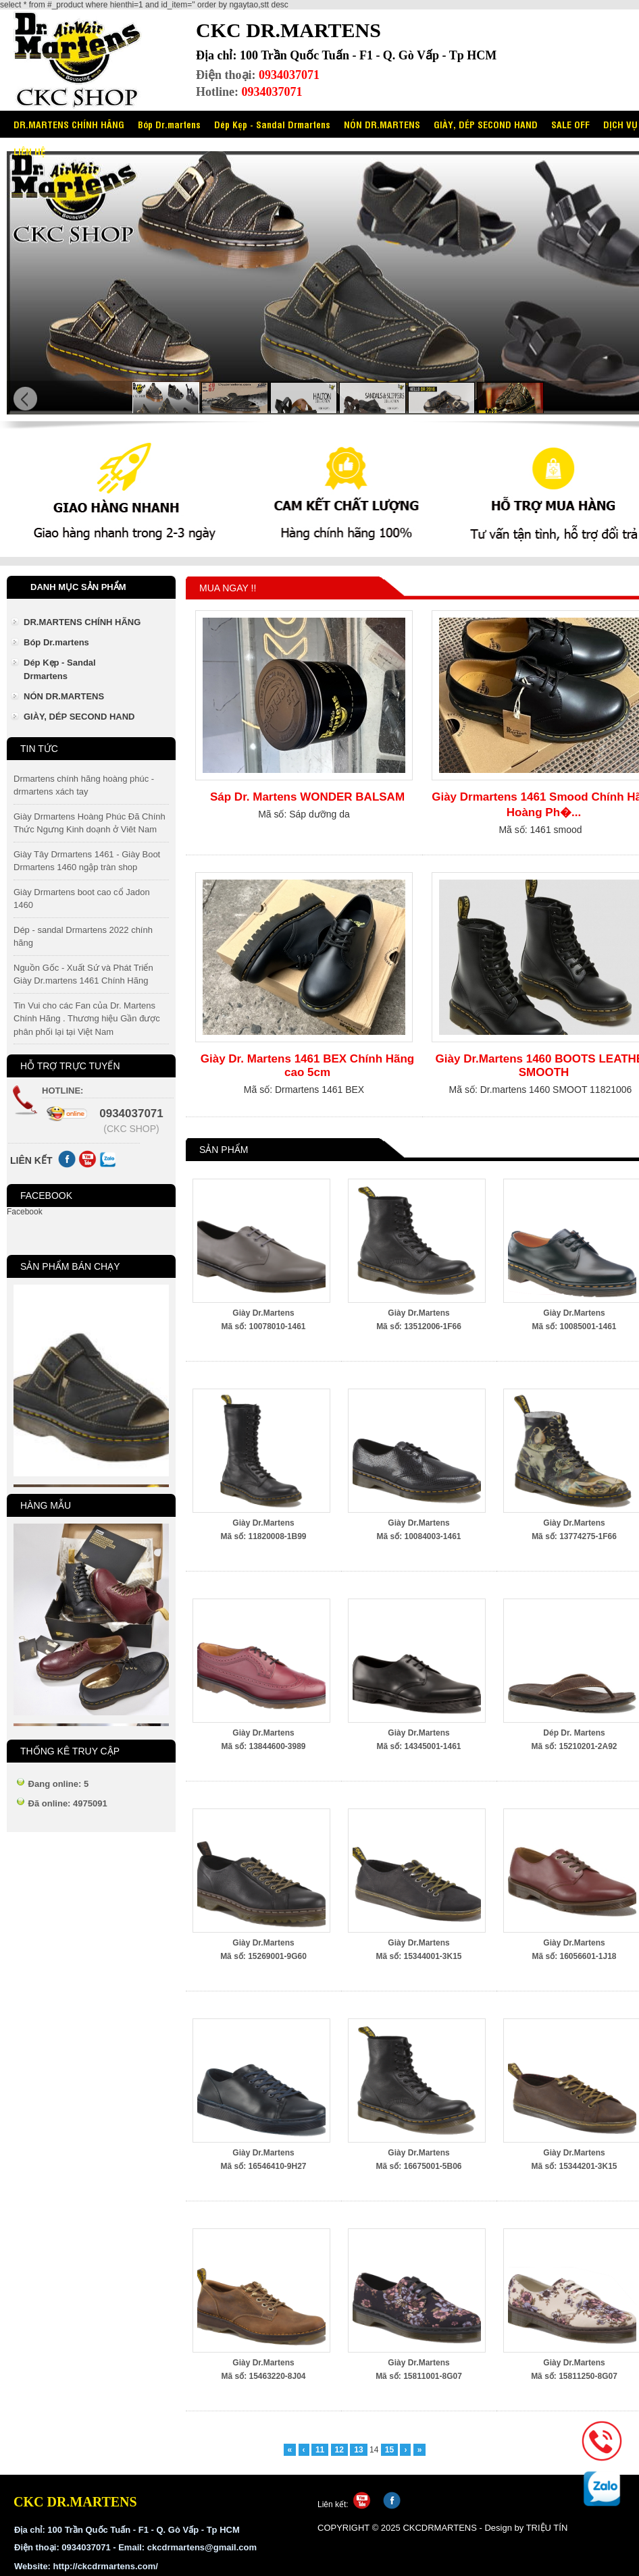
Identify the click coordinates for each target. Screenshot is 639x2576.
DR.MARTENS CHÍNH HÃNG (69, 123)
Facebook (25, 1211)
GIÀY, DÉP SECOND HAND (486, 123)
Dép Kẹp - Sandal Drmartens (272, 123)
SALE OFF (570, 123)
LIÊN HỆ (29, 150)
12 (339, 2449)
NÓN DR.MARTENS (382, 123)
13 (358, 2449)
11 (319, 2449)
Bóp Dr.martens (169, 123)
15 (389, 2449)
